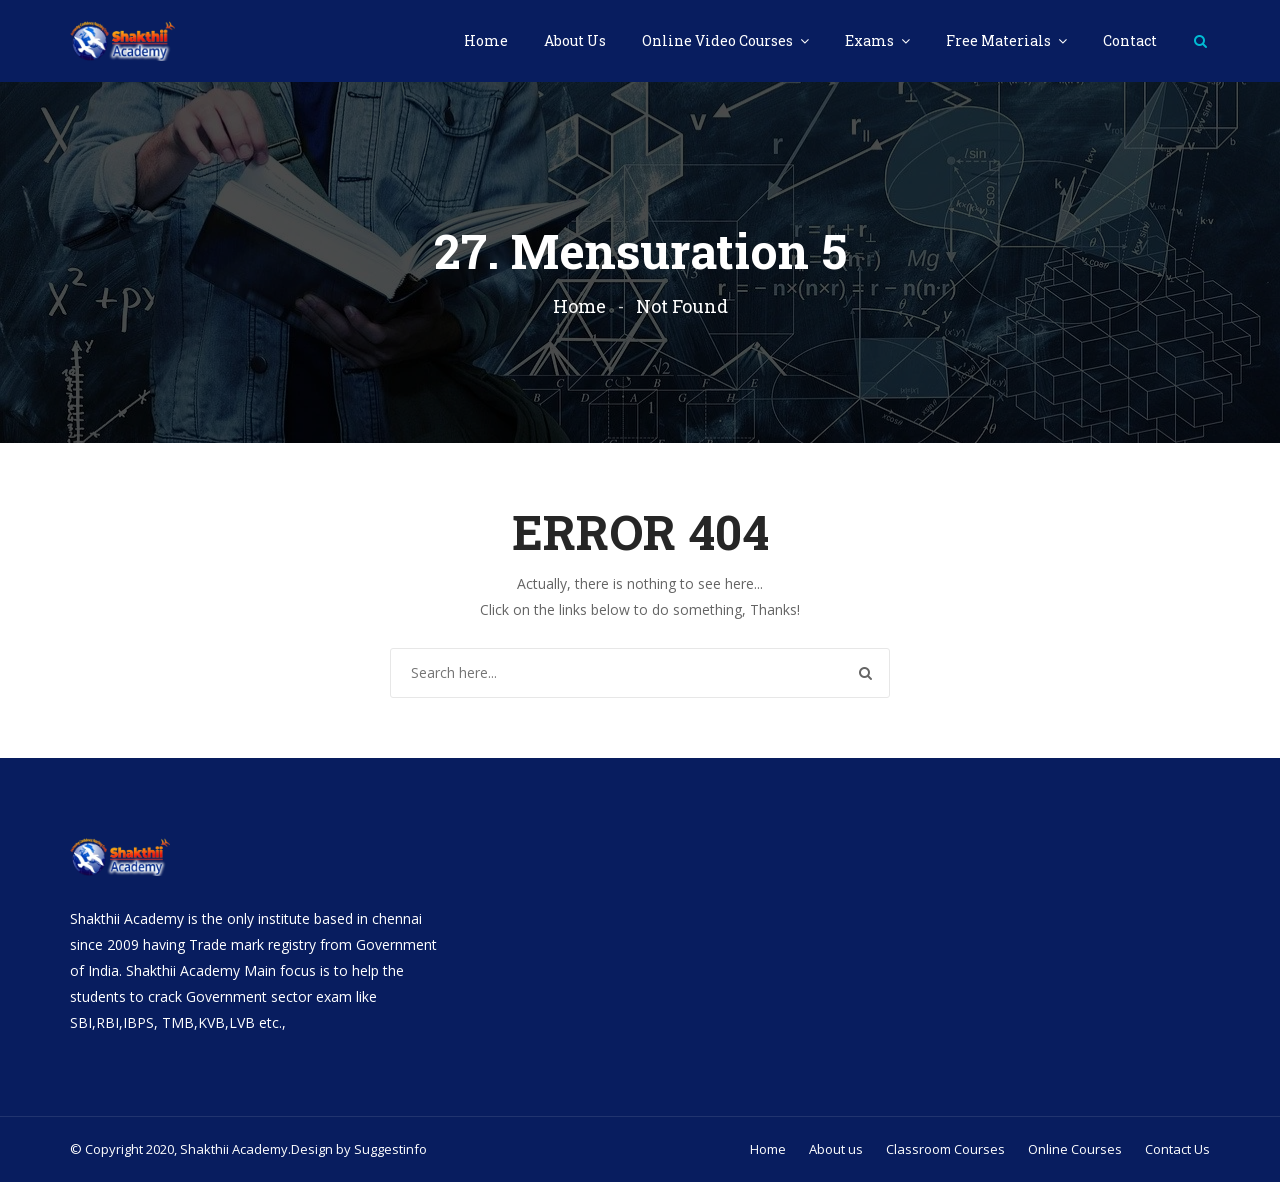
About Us (575, 40)
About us (836, 1149)
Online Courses (1075, 1149)
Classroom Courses (945, 1149)
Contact (1130, 40)
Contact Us (1177, 1149)
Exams (871, 40)
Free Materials (1000, 40)
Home (486, 40)
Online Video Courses (719, 40)
